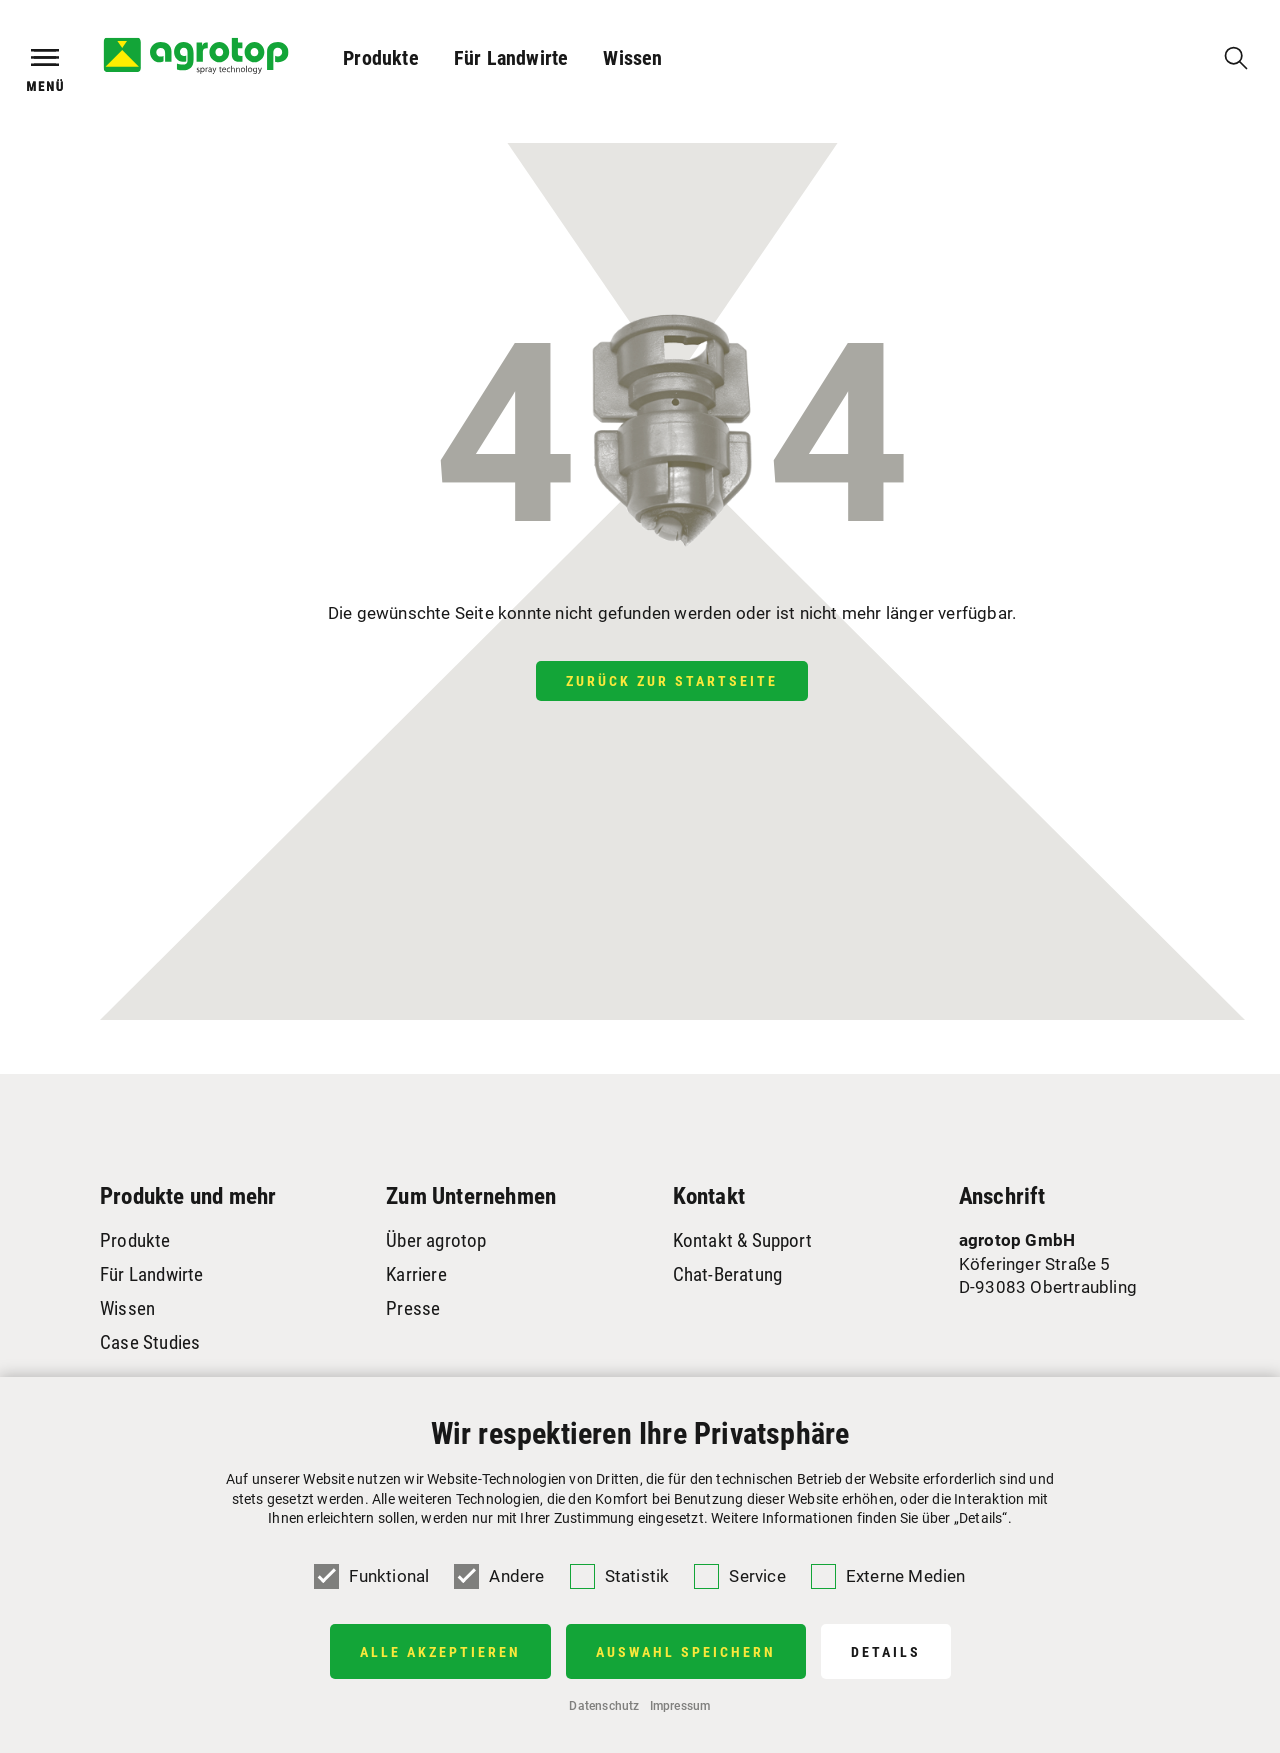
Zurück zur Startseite (672, 681)
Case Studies (150, 1342)
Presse (413, 1308)
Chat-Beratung (728, 1274)
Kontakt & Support (742, 1240)
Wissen (632, 58)
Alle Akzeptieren (440, 1652)
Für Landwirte (511, 58)
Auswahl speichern (686, 1652)
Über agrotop (436, 1240)
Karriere (416, 1274)
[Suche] (1236, 58)
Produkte (381, 58)
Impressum (680, 1706)
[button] (381, 58)
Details (886, 1652)
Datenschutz (604, 1706)
